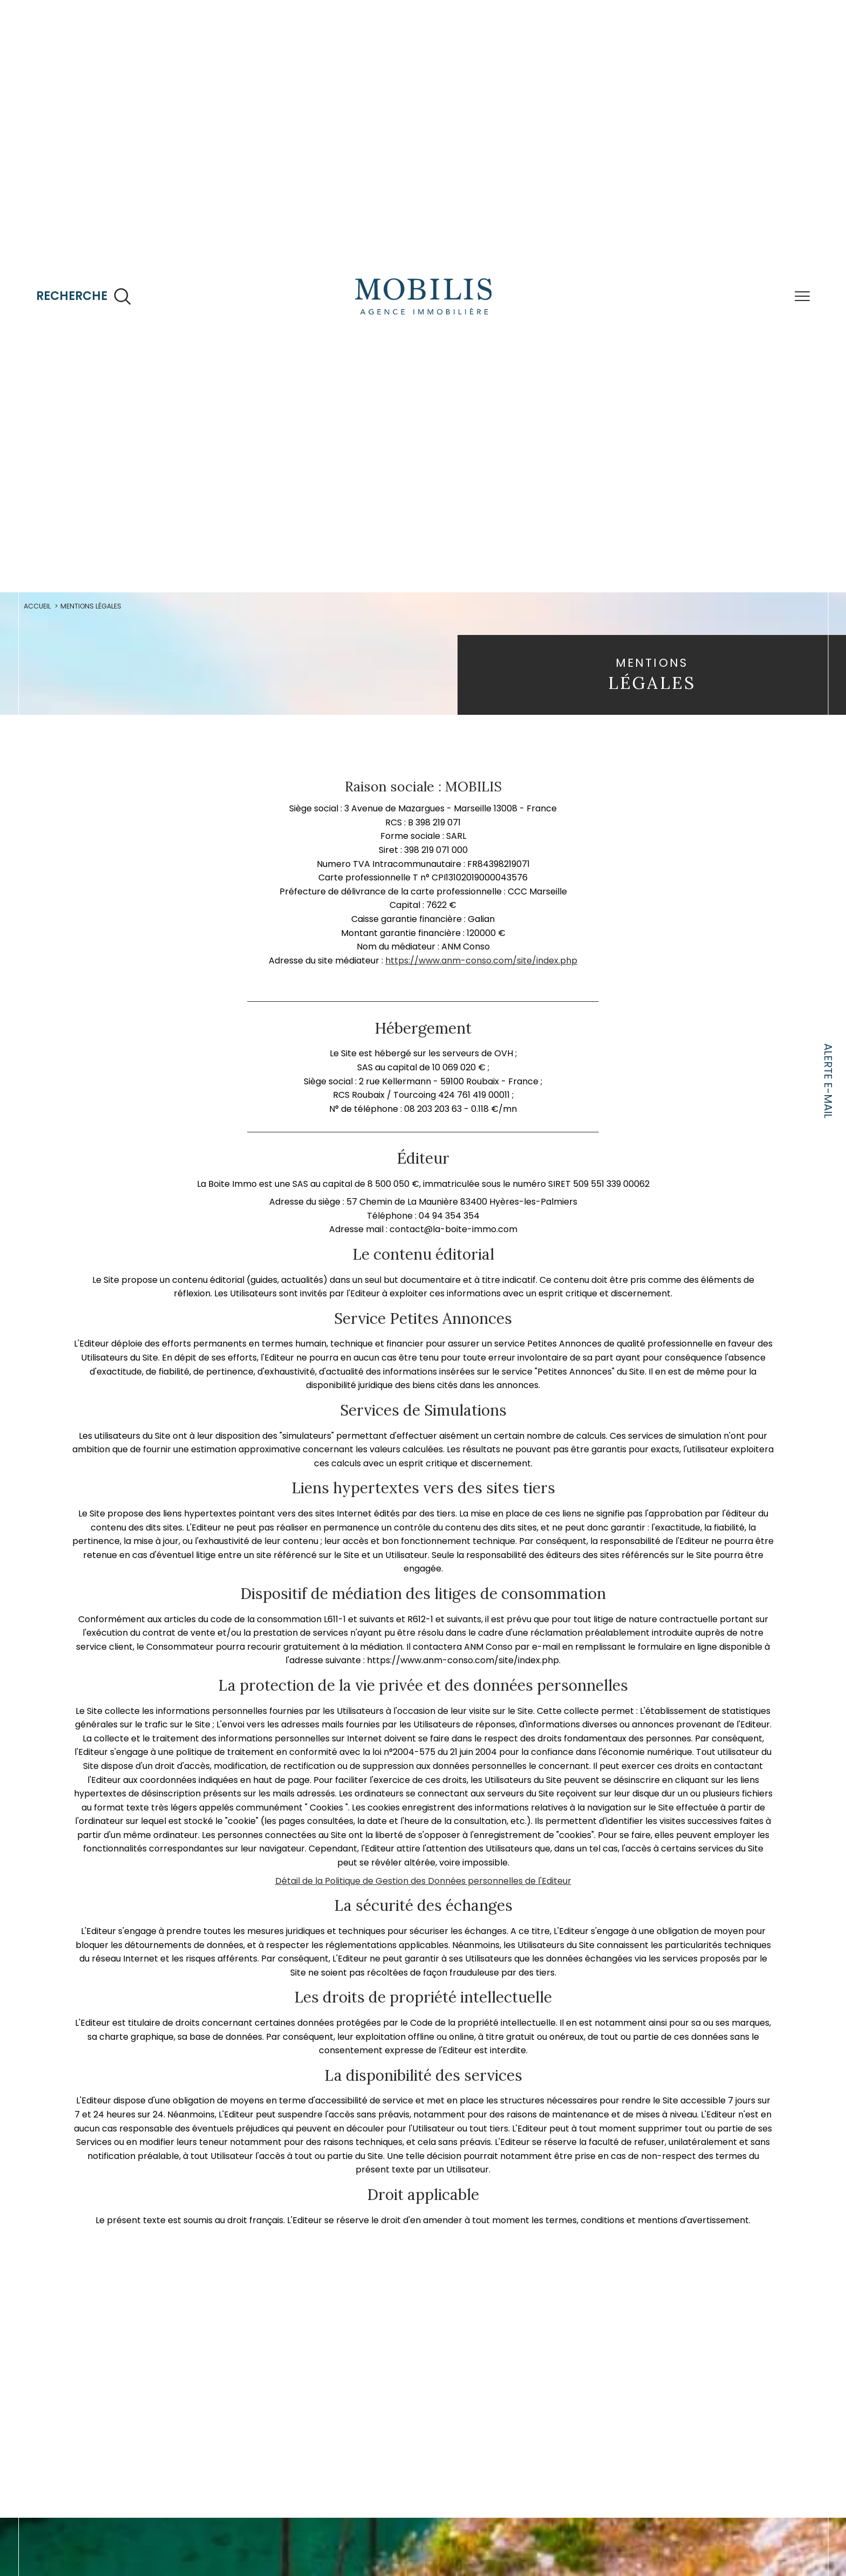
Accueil (43, 608)
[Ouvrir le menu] (802, 296)
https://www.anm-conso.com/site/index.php (481, 990)
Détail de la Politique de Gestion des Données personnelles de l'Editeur (423, 1961)
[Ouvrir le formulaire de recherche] (84, 296)
